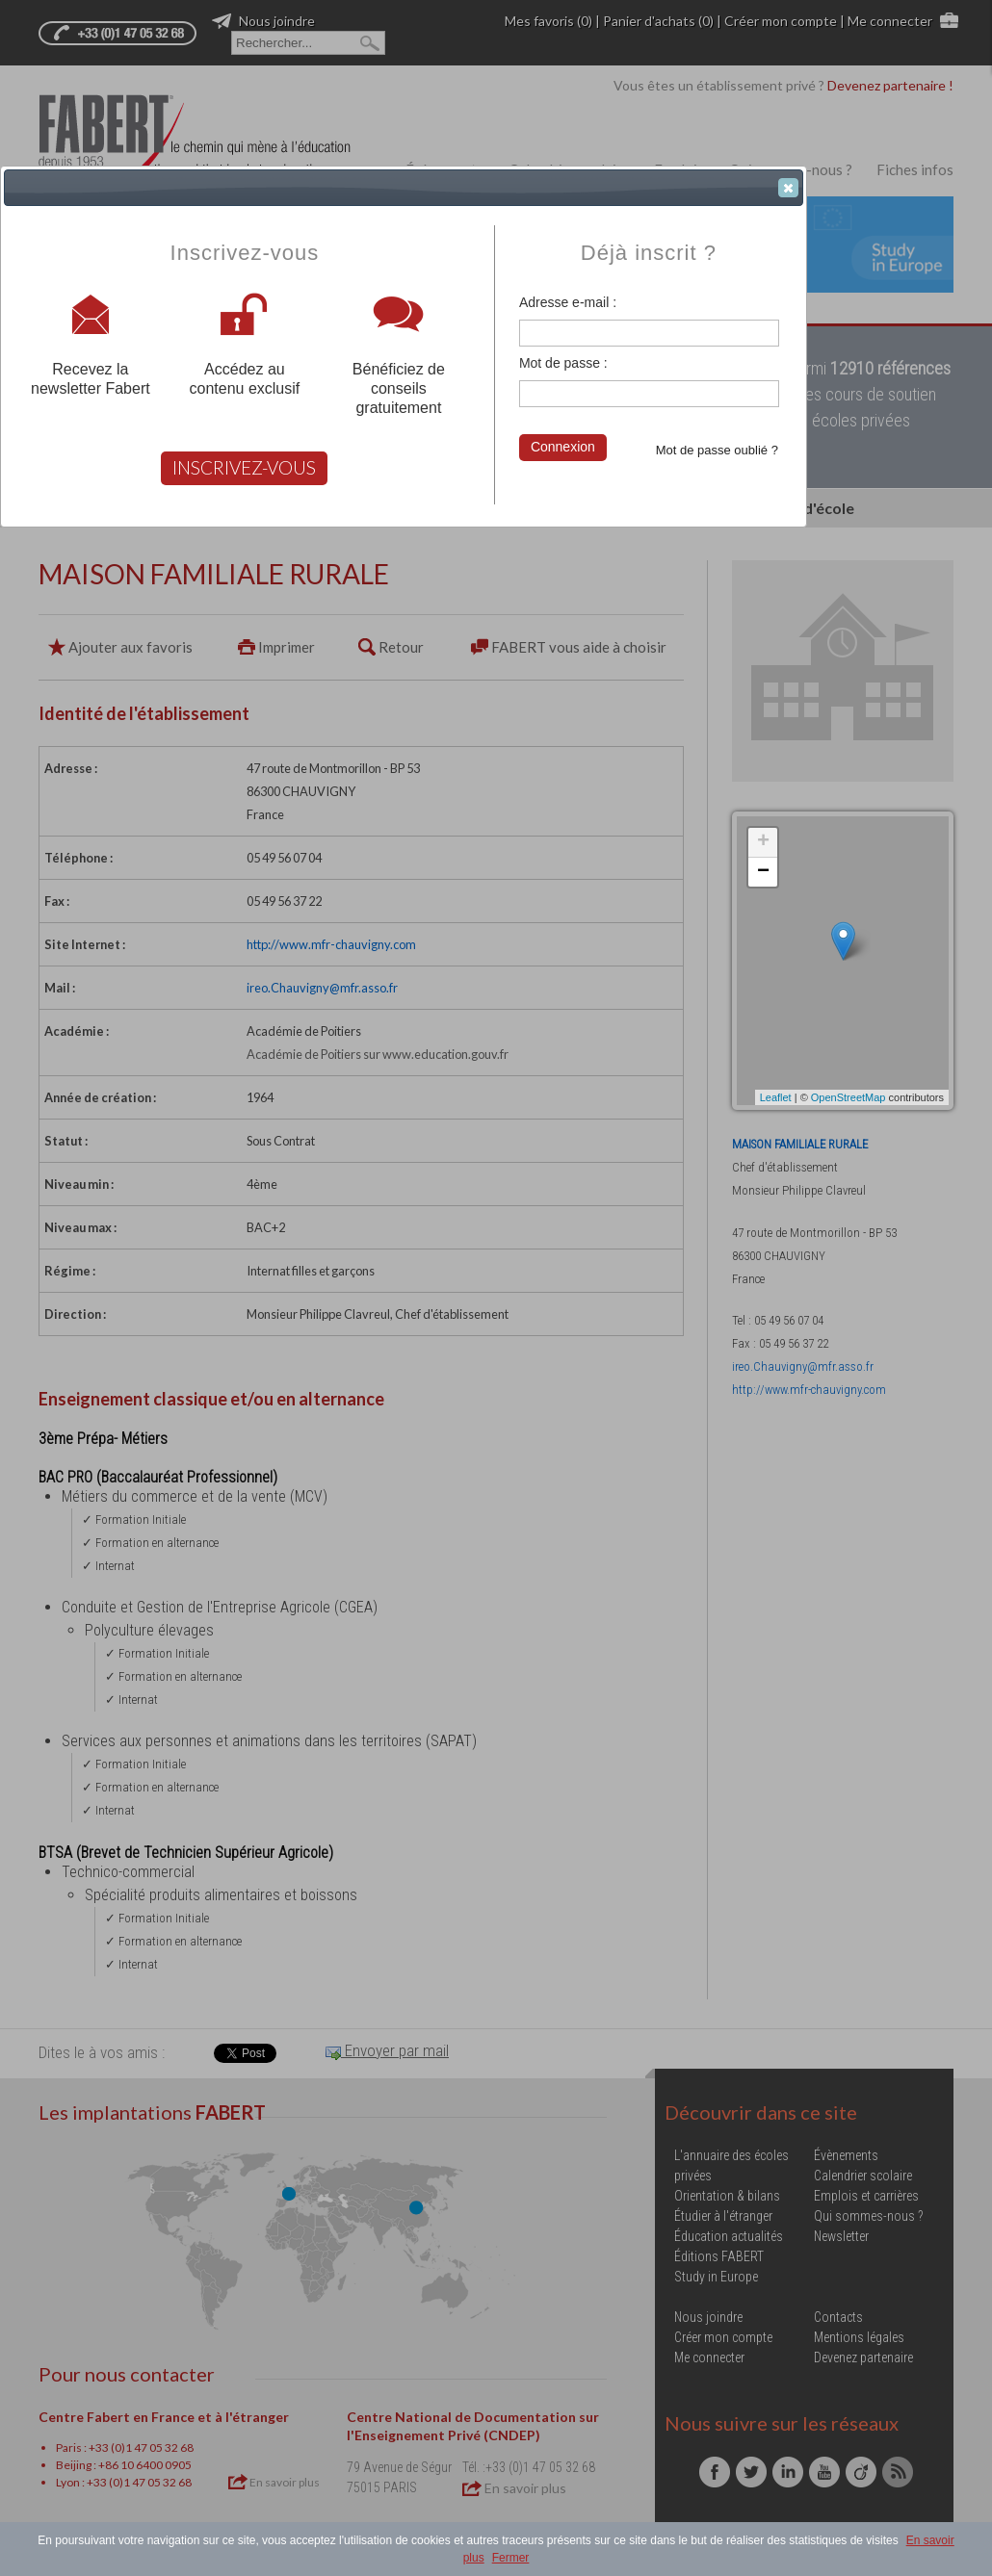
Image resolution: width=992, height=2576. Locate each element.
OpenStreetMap (848, 1097)
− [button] (763, 872)
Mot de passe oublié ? (717, 450)
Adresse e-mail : (567, 302)
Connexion (563, 446)
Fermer (511, 2557)
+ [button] (763, 842)
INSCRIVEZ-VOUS (244, 467)
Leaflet (776, 1097)
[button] (788, 187)
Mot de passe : (563, 363)
